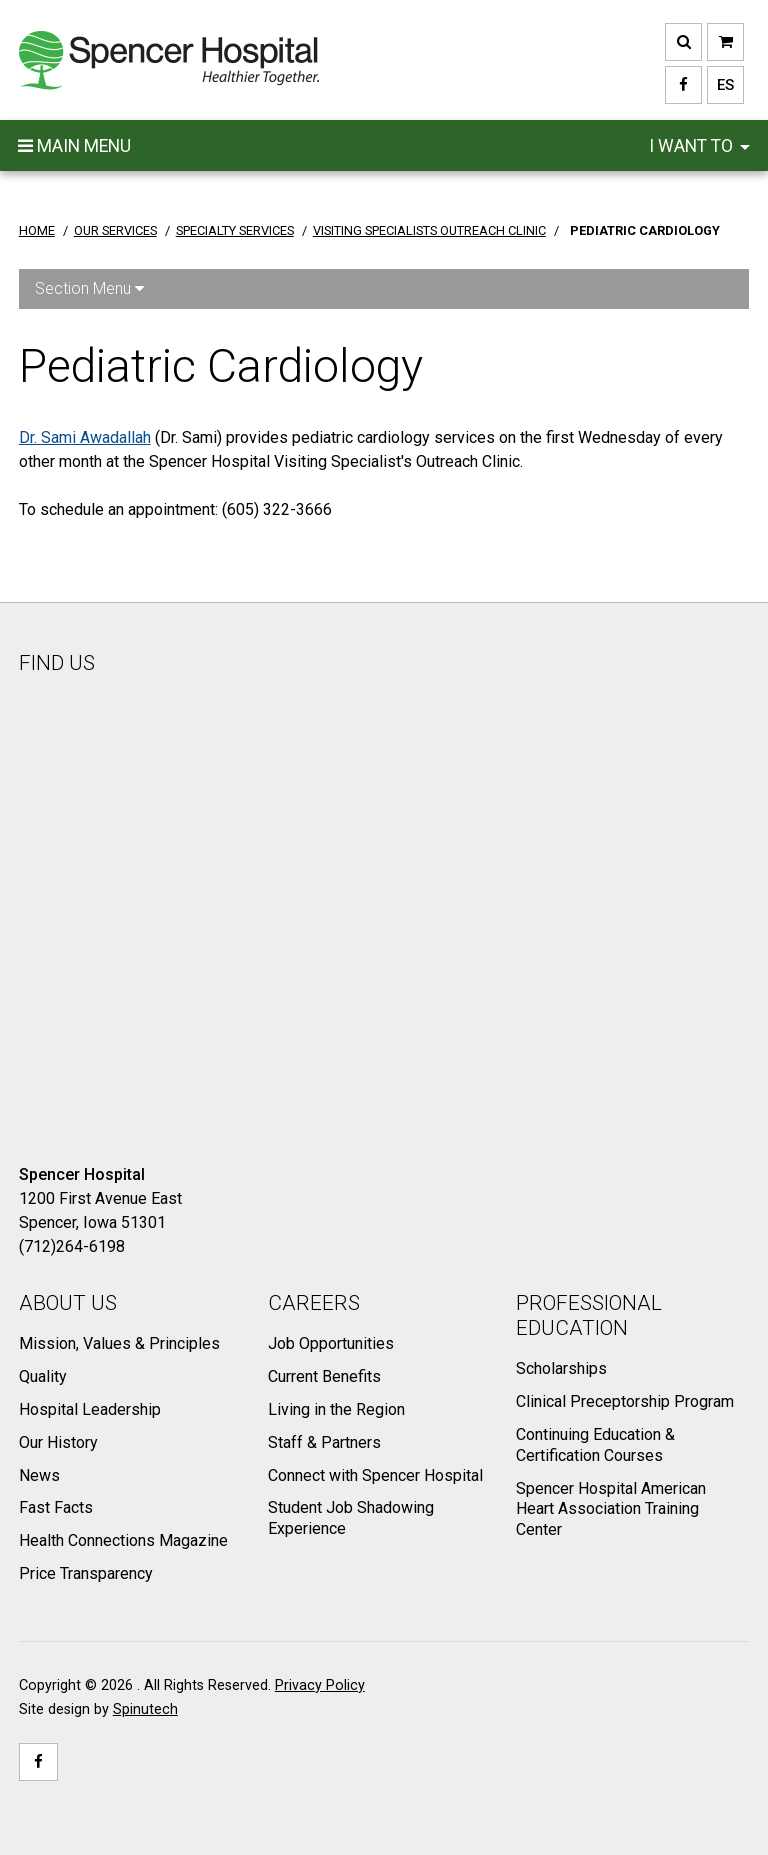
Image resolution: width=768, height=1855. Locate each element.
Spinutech (145, 1709)
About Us (68, 1303)
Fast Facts (56, 1507)
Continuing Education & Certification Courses (595, 1445)
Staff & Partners (324, 1442)
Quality (43, 1376)
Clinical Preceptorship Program (625, 1401)
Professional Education (589, 1315)
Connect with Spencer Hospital (375, 1475)
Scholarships (561, 1368)
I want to (699, 146)
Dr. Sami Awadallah (85, 437)
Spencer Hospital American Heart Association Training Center (611, 1509)
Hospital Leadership (90, 1409)
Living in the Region (336, 1409)
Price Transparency (86, 1573)
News (39, 1475)
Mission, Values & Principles (119, 1343)
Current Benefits (324, 1376)
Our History (58, 1442)
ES (720, 85)
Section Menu (89, 288)
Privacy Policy (320, 1685)
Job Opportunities (331, 1343)
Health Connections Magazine (123, 1540)
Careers (314, 1303)
